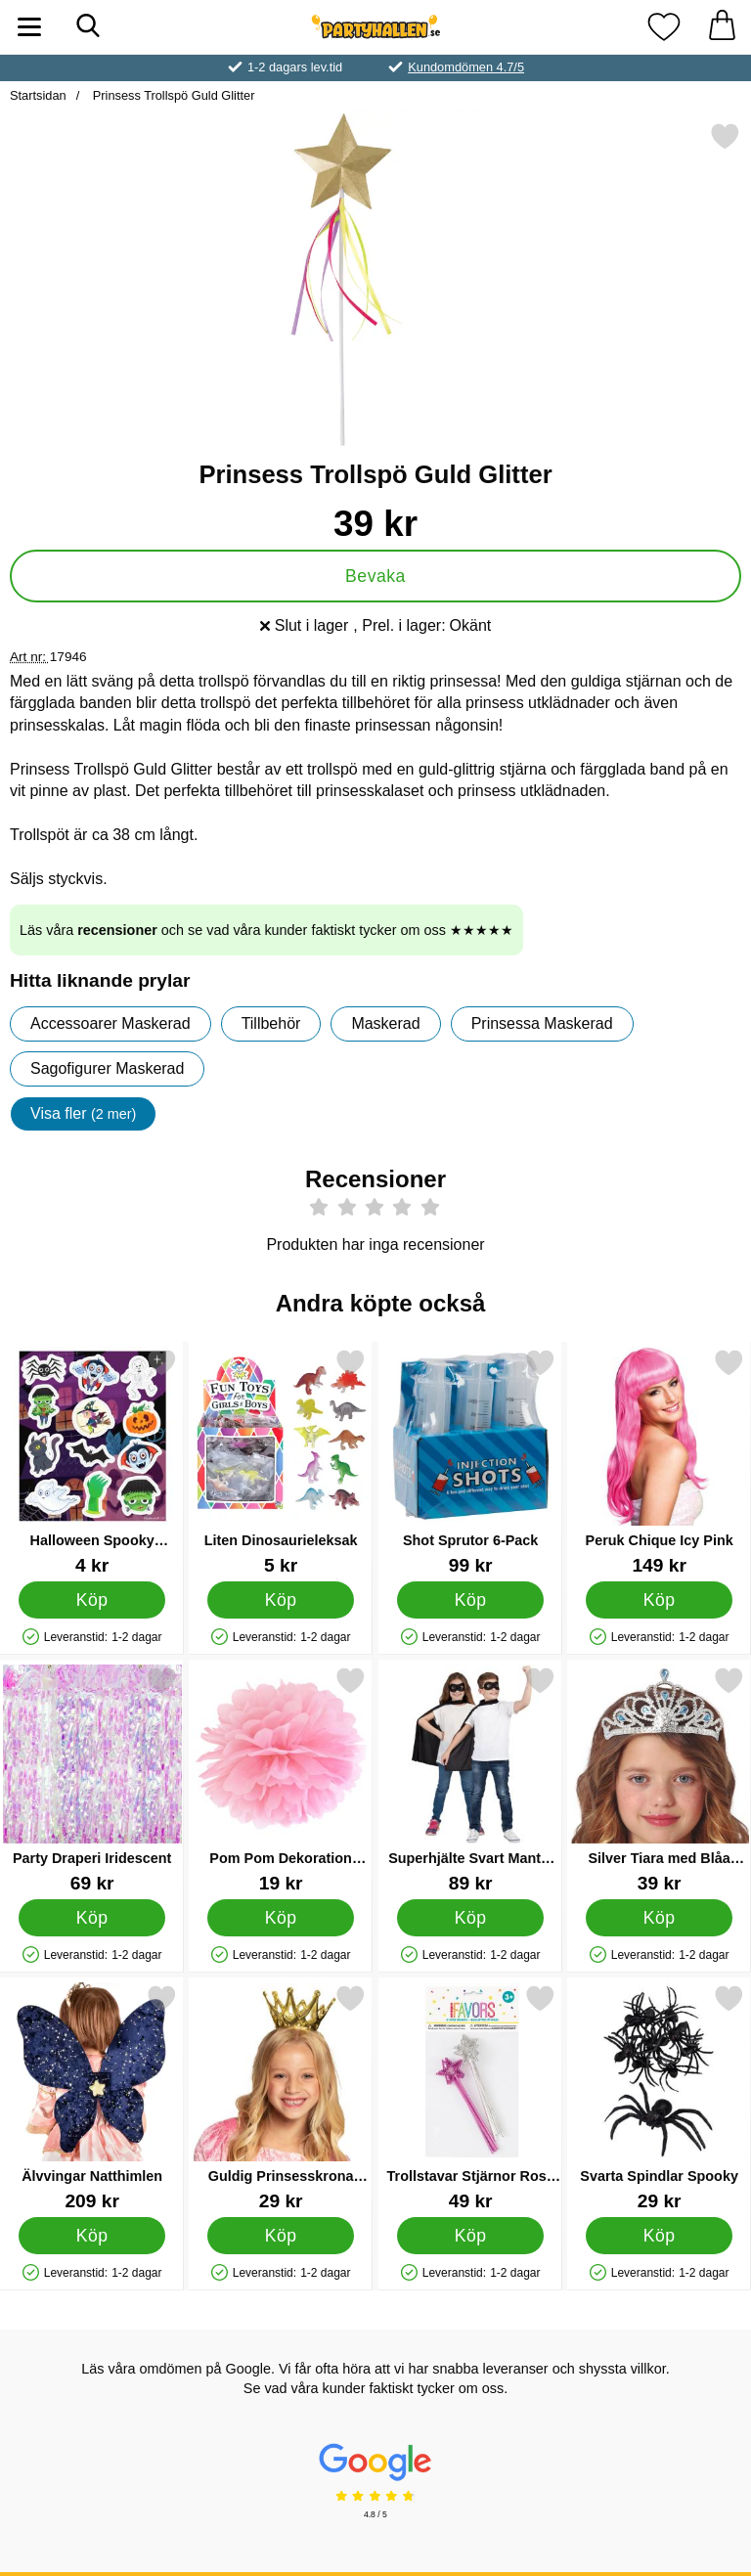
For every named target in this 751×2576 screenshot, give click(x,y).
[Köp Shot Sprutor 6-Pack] (470, 1600)
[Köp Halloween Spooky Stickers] (92, 1600)
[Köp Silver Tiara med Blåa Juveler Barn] (659, 1917)
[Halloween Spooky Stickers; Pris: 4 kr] (92, 1461)
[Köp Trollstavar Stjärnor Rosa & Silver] (470, 2235)
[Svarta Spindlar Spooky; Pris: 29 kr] (659, 2097)
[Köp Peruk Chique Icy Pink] (659, 1600)
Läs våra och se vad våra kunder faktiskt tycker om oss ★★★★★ (266, 930)
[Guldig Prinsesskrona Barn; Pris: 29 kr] (281, 2097)
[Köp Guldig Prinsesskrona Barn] (281, 2235)
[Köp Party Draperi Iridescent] (92, 1917)
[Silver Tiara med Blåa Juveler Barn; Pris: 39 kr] (659, 1779)
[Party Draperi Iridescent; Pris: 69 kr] (92, 1779)
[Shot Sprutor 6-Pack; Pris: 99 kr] (470, 1461)
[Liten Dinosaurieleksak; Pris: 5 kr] (281, 1461)
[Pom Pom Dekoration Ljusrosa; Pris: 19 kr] (281, 1779)
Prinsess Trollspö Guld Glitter (171, 95)
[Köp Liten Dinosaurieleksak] (281, 1600)
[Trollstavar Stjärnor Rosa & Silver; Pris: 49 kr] (470, 2097)
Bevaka (375, 576)
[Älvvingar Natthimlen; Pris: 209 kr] (92, 2097)
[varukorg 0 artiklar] (721, 27)
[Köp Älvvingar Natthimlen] (92, 2235)
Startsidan (38, 95)
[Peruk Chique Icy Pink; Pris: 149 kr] (659, 1461)
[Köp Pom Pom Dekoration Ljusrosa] (281, 1917)
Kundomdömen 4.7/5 (466, 67)
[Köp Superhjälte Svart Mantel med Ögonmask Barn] (470, 1917)
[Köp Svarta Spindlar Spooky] (659, 2235)
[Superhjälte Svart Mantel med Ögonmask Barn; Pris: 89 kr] (470, 1779)
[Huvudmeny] (29, 27)
